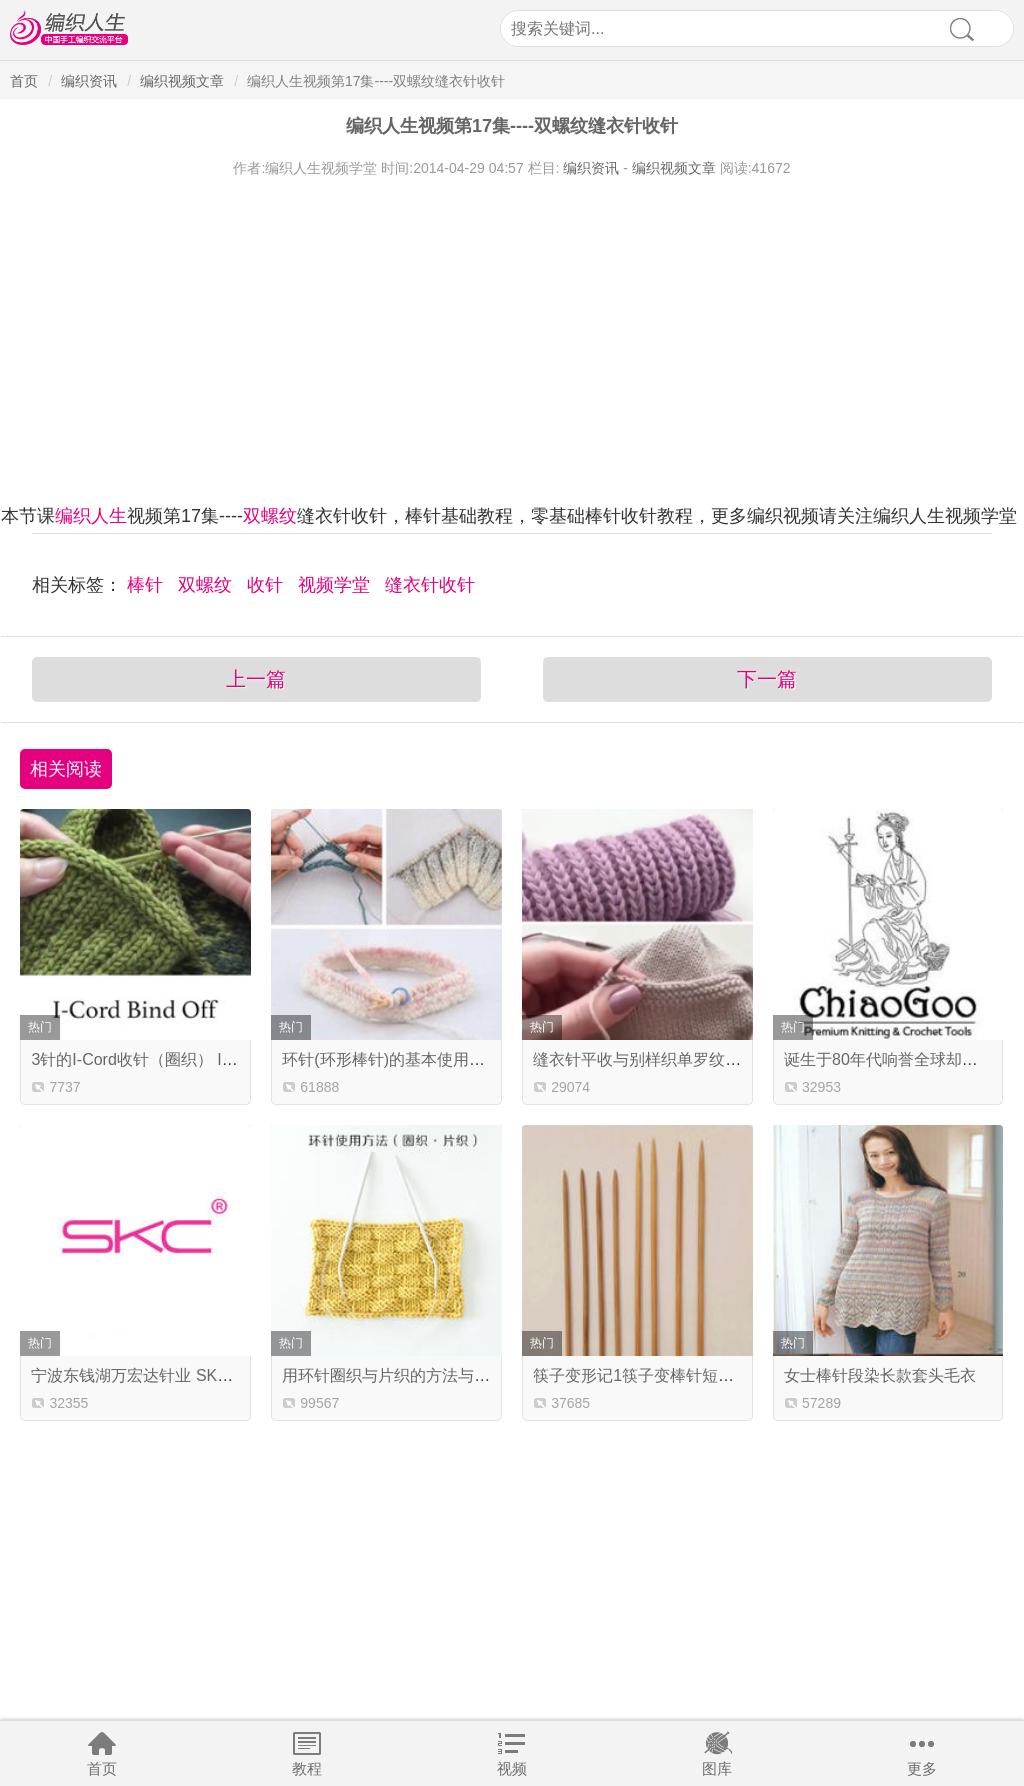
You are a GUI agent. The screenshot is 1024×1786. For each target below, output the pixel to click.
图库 (717, 1768)
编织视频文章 (182, 81)
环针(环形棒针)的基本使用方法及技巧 (415, 1059)
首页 (102, 1768)
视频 (512, 1768)
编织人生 (91, 516)
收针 (267, 585)
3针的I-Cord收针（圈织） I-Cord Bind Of (175, 1059)
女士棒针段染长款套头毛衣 (880, 1375)
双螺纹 (270, 516)
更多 (922, 1768)
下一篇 (767, 679)
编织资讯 (89, 81)
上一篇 (256, 679)
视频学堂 (336, 585)
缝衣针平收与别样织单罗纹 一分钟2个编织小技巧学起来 (731, 1059)
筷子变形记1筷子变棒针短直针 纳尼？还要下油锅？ (715, 1375)
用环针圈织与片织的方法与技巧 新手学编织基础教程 (468, 1375)
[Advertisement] (512, 328)
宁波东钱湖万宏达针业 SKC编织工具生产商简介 (201, 1375)
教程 (307, 1768)
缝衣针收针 (430, 585)
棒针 (147, 585)
